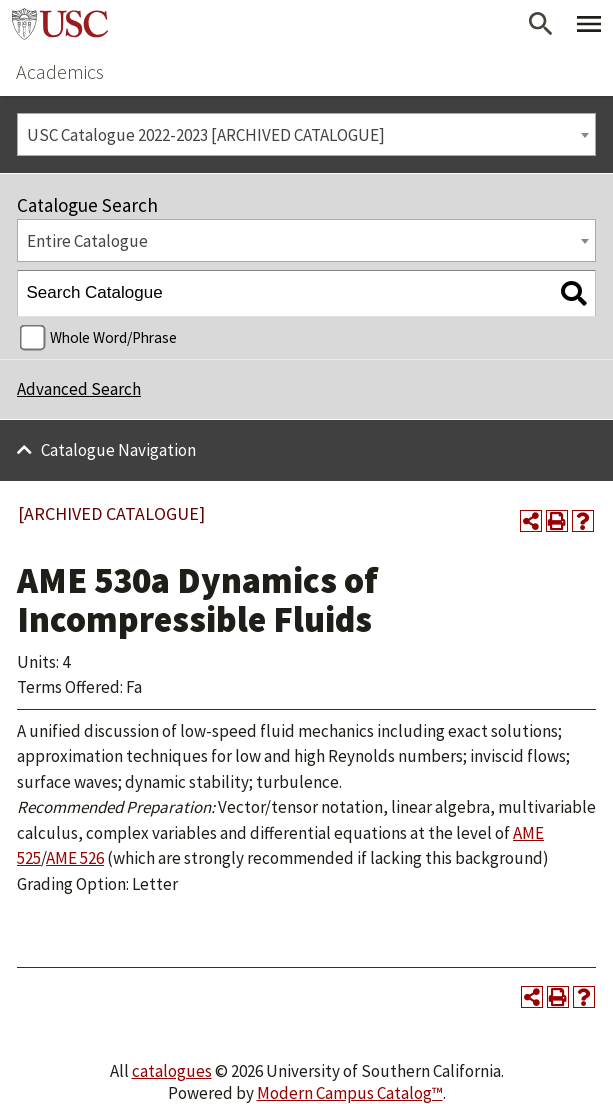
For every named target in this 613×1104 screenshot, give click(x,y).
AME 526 (75, 858)
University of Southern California (60, 24)
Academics (60, 71)
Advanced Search (79, 389)
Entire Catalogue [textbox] (87, 241)
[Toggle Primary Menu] (589, 24)
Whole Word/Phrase (113, 337)
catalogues (172, 1071)
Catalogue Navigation (118, 450)
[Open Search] (541, 24)
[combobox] (306, 134)
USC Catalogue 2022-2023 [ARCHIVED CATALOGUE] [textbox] (206, 135)
